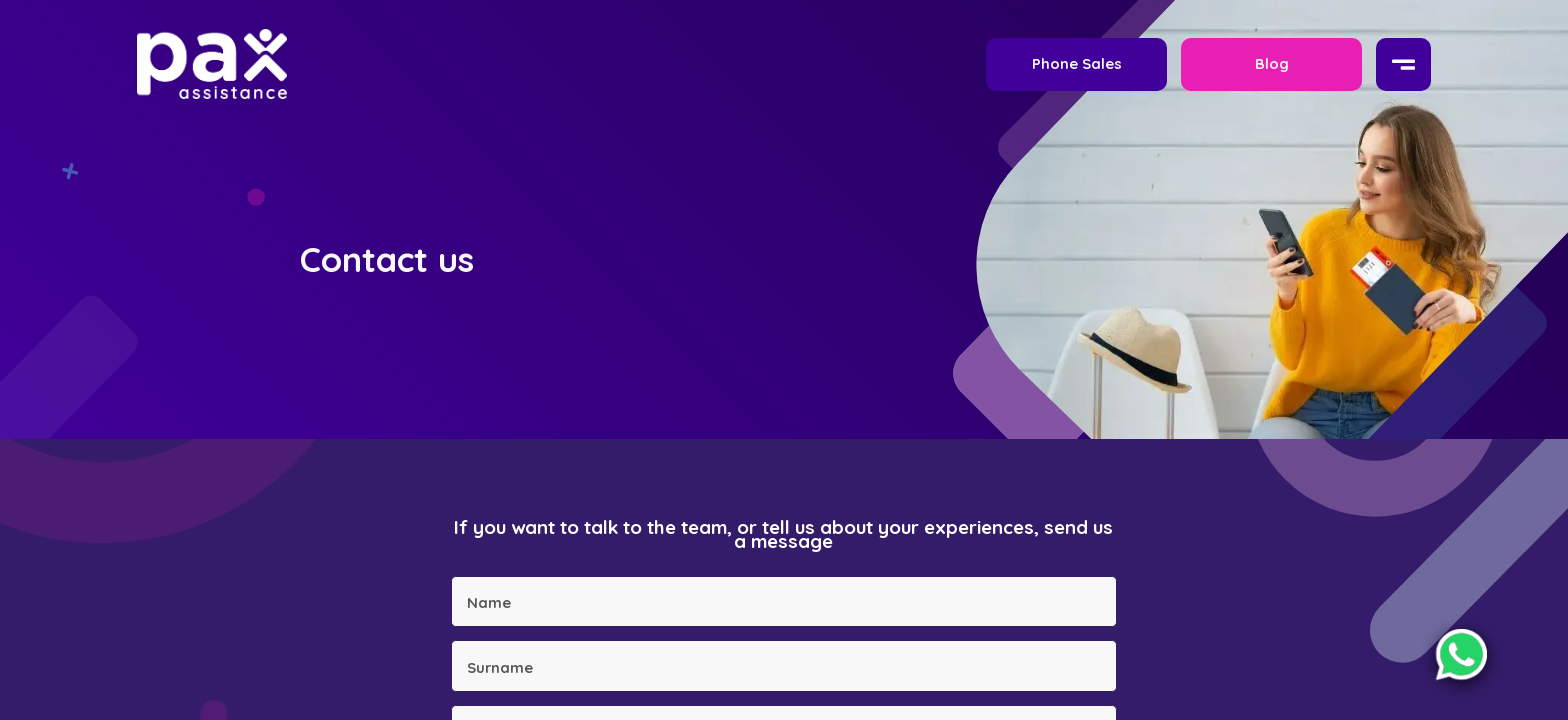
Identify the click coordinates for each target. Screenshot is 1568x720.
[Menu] (1404, 64)
